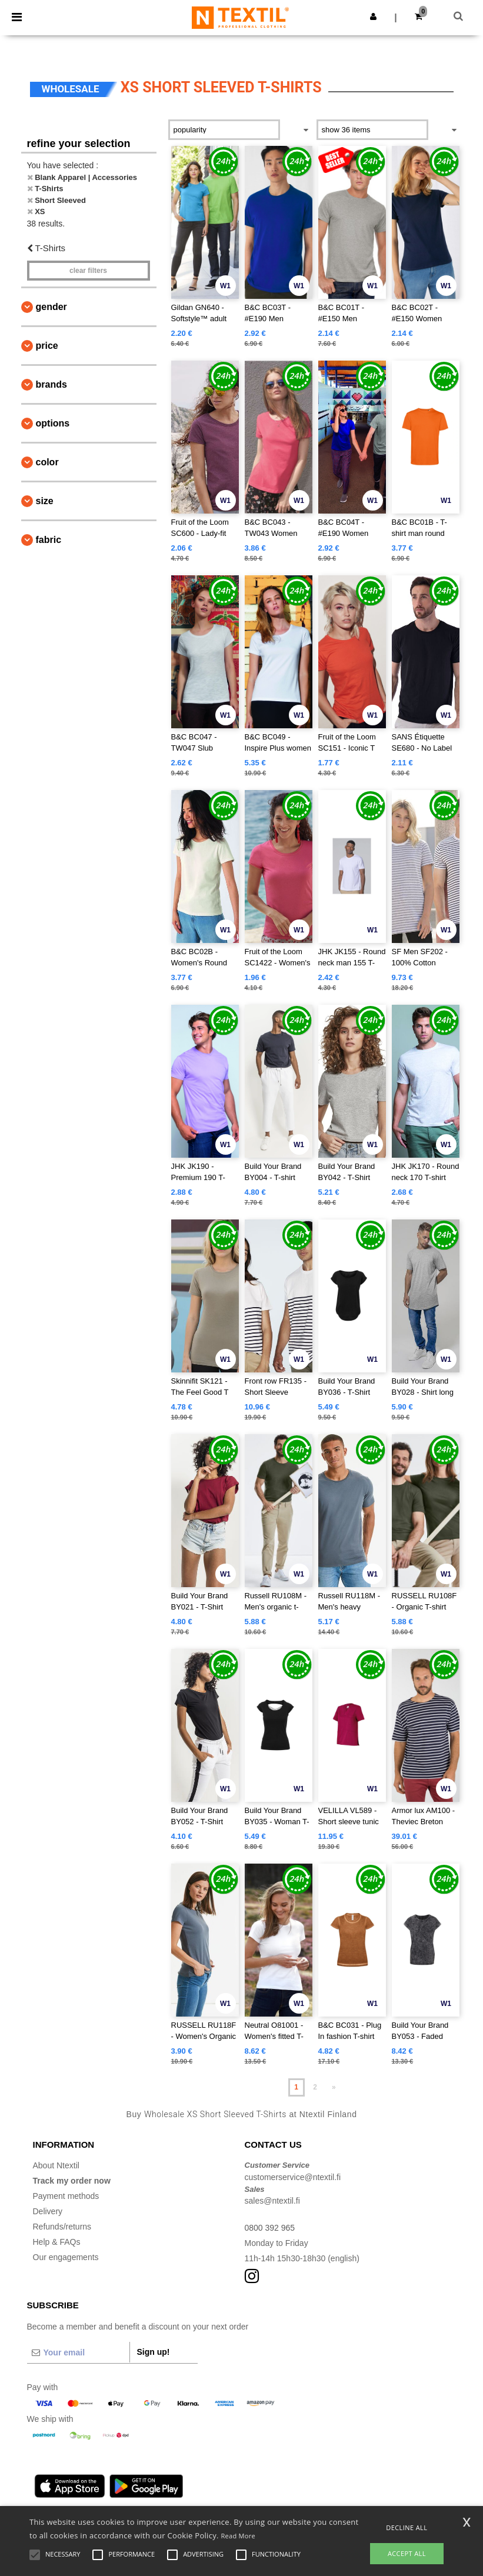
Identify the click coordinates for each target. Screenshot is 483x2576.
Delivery (48, 2211)
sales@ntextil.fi (272, 2200)
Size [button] (45, 501)
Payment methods (66, 2196)
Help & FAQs (57, 2242)
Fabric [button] (49, 540)
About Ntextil (56, 2165)
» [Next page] (334, 2087)
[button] (373, 16)
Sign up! (153, 2352)
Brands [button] (51, 384)
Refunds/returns (62, 2226)
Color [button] (47, 462)
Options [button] (53, 423)
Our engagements (66, 2257)
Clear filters (88, 270)
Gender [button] (51, 307)
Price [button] (47, 346)
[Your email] (78, 2352)
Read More (238, 2535)
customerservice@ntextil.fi (293, 2177)
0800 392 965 (270, 2227)
